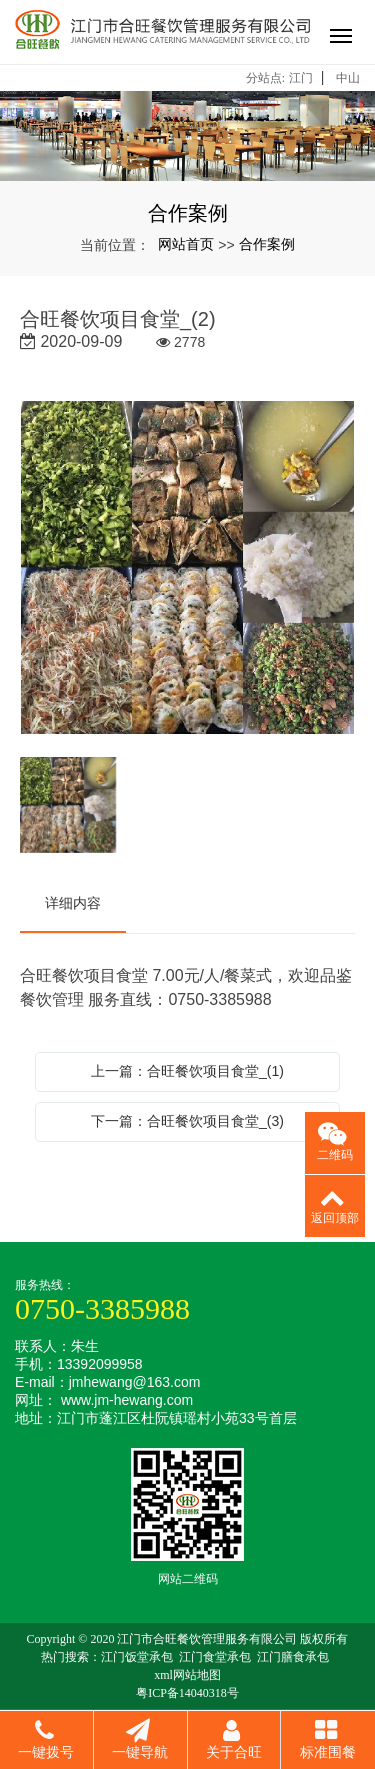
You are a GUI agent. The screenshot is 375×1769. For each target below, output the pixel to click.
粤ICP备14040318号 (187, 1693)
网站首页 (186, 244)
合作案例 (267, 244)
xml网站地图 (187, 1675)
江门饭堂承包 (137, 1657)
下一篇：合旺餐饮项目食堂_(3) (187, 1121)
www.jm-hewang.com (127, 1400)
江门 (301, 78)
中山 (348, 78)
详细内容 (73, 903)
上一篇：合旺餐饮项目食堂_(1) (187, 1071)
